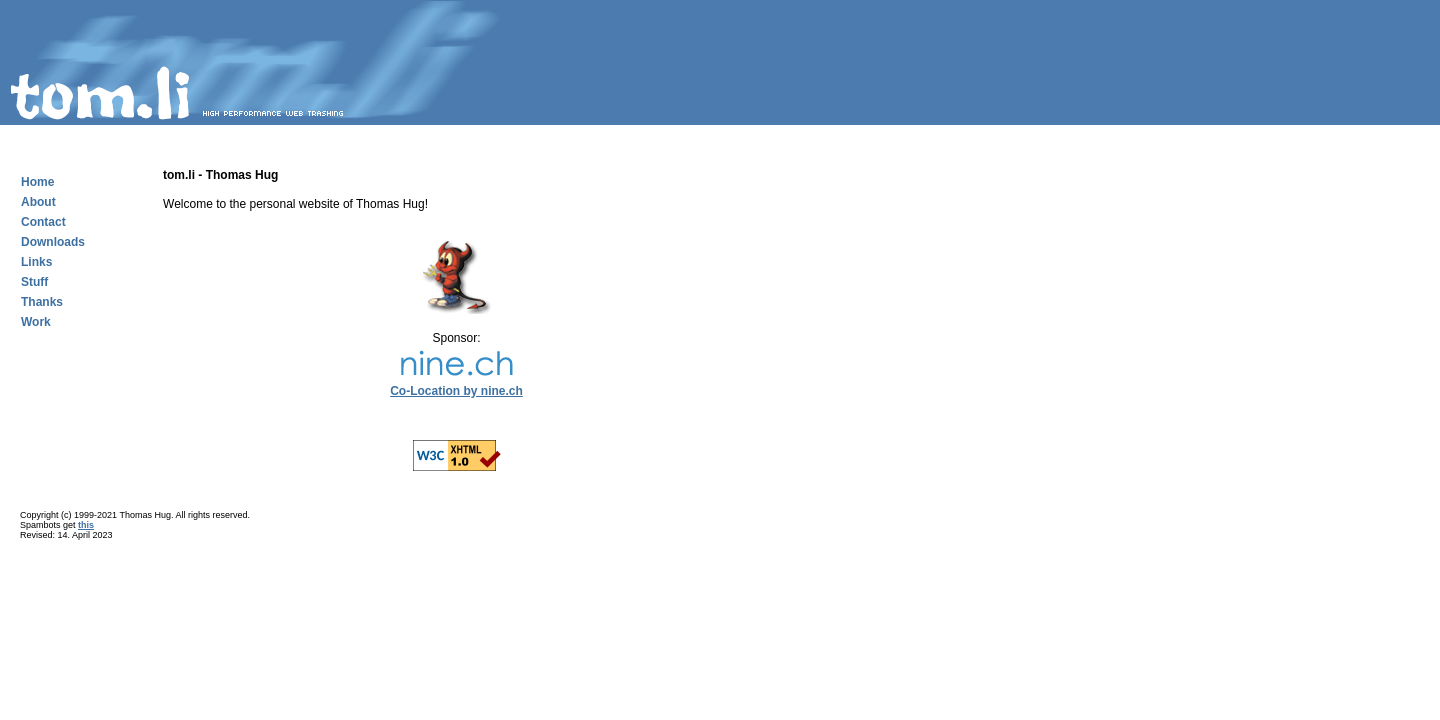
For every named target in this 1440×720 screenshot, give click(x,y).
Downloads (53, 242)
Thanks (42, 302)
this (86, 525)
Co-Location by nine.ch (456, 391)
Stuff (34, 282)
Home (37, 182)
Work (36, 322)
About (38, 202)
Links (36, 262)
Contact (43, 222)
